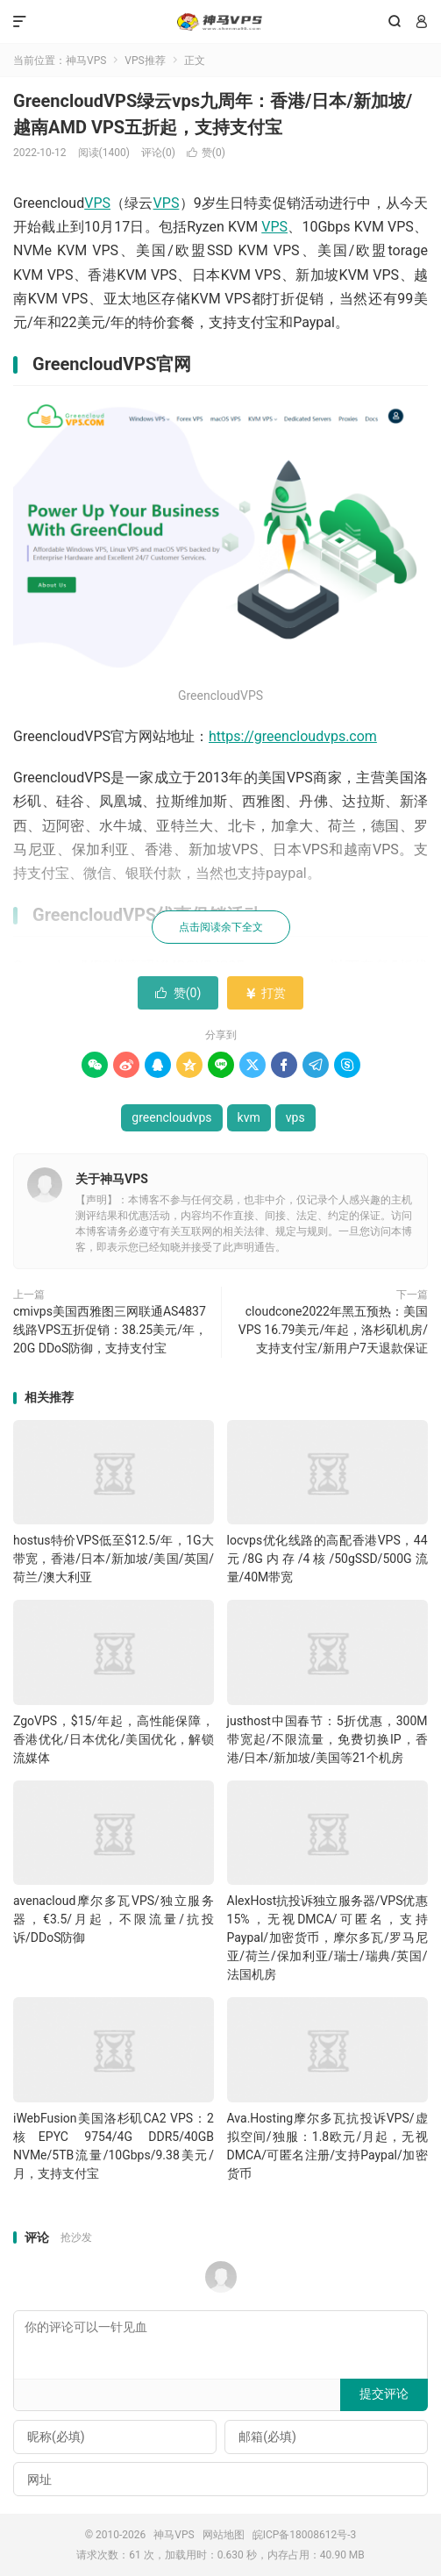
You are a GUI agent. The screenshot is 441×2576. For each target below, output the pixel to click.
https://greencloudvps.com (293, 736)
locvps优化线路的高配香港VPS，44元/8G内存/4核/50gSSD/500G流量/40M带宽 (327, 1558)
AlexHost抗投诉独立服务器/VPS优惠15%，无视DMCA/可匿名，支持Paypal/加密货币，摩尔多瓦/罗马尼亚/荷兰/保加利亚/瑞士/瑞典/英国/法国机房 (327, 1937)
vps (295, 1117)
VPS (97, 203)
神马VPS (220, 21)
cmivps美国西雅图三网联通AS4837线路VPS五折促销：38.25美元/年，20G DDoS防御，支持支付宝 (110, 1329)
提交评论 (384, 2394)
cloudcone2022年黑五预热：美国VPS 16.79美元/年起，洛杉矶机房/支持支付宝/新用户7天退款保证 (333, 1329)
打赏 (265, 993)
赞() (206, 152)
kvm (249, 1117)
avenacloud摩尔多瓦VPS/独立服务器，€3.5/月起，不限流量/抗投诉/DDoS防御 (113, 1919)
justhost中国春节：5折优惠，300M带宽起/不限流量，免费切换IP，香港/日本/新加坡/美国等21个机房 (327, 1739)
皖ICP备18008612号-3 (305, 2535)
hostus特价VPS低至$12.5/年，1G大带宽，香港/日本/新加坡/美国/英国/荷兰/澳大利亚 (113, 1558)
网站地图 (224, 2535)
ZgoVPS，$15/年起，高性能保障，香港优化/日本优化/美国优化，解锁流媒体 (113, 1739)
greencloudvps (171, 1117)
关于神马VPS (111, 1179)
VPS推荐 (144, 60)
